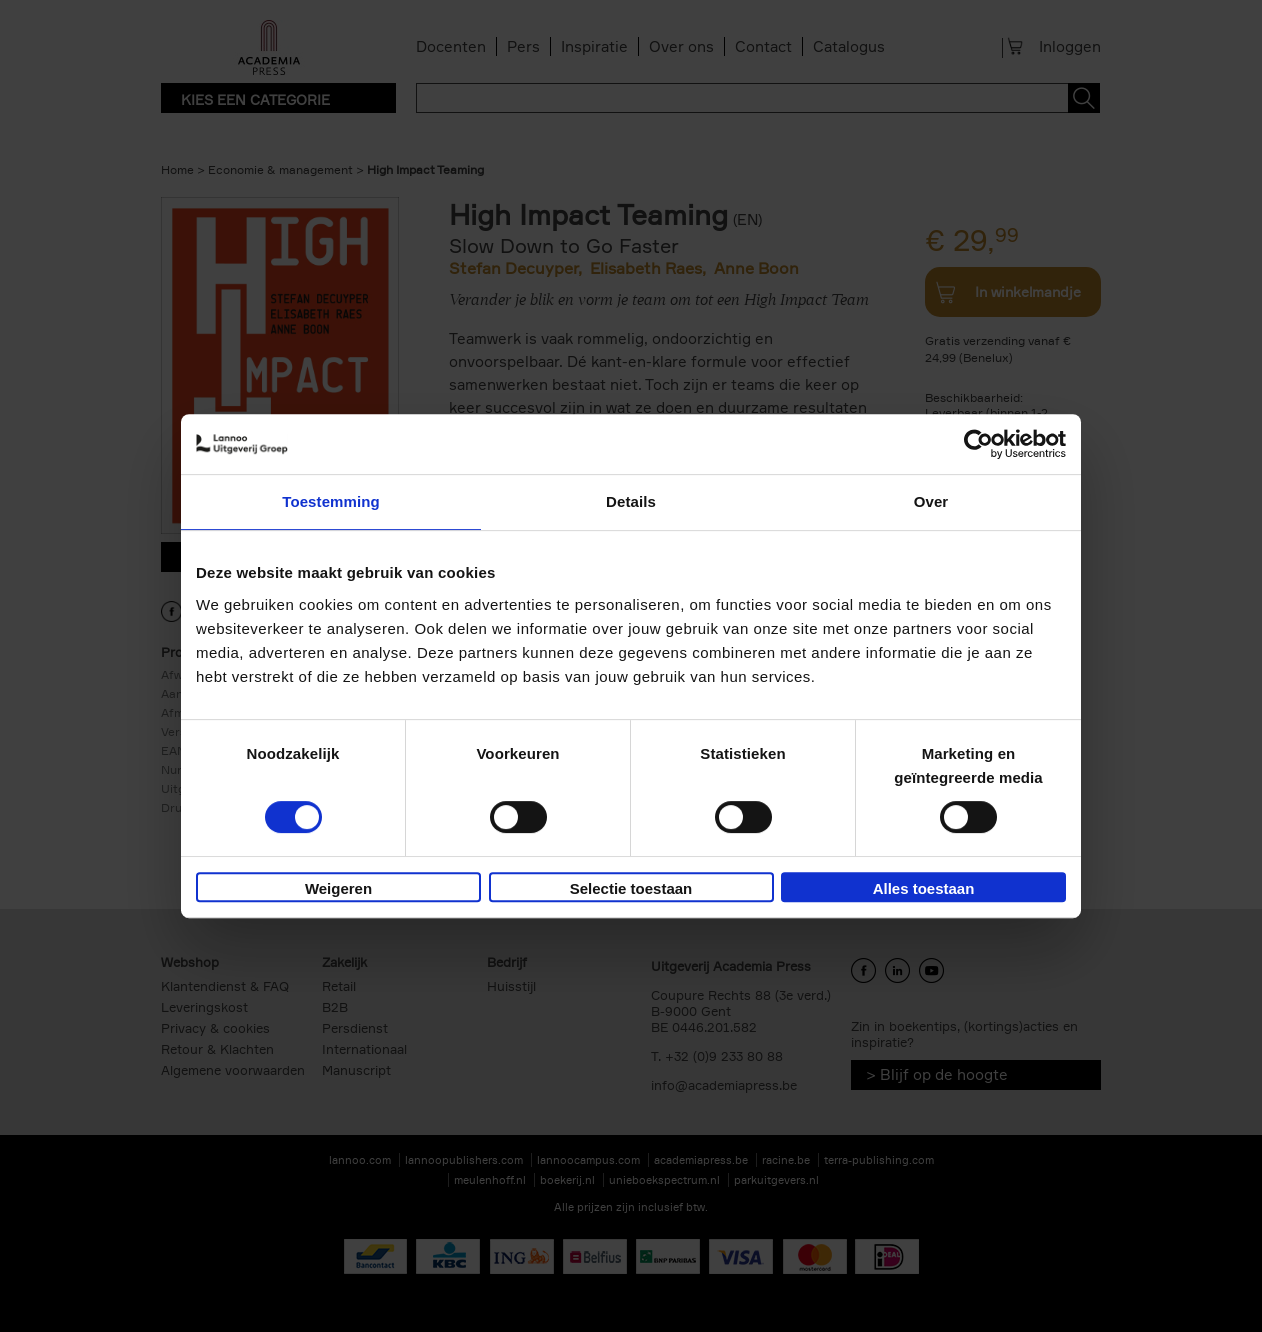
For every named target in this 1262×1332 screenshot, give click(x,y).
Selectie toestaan (631, 888)
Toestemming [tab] (331, 501)
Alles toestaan (924, 888)
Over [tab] (931, 501)
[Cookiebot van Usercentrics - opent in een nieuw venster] (978, 444)
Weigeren (338, 888)
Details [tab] (631, 501)
